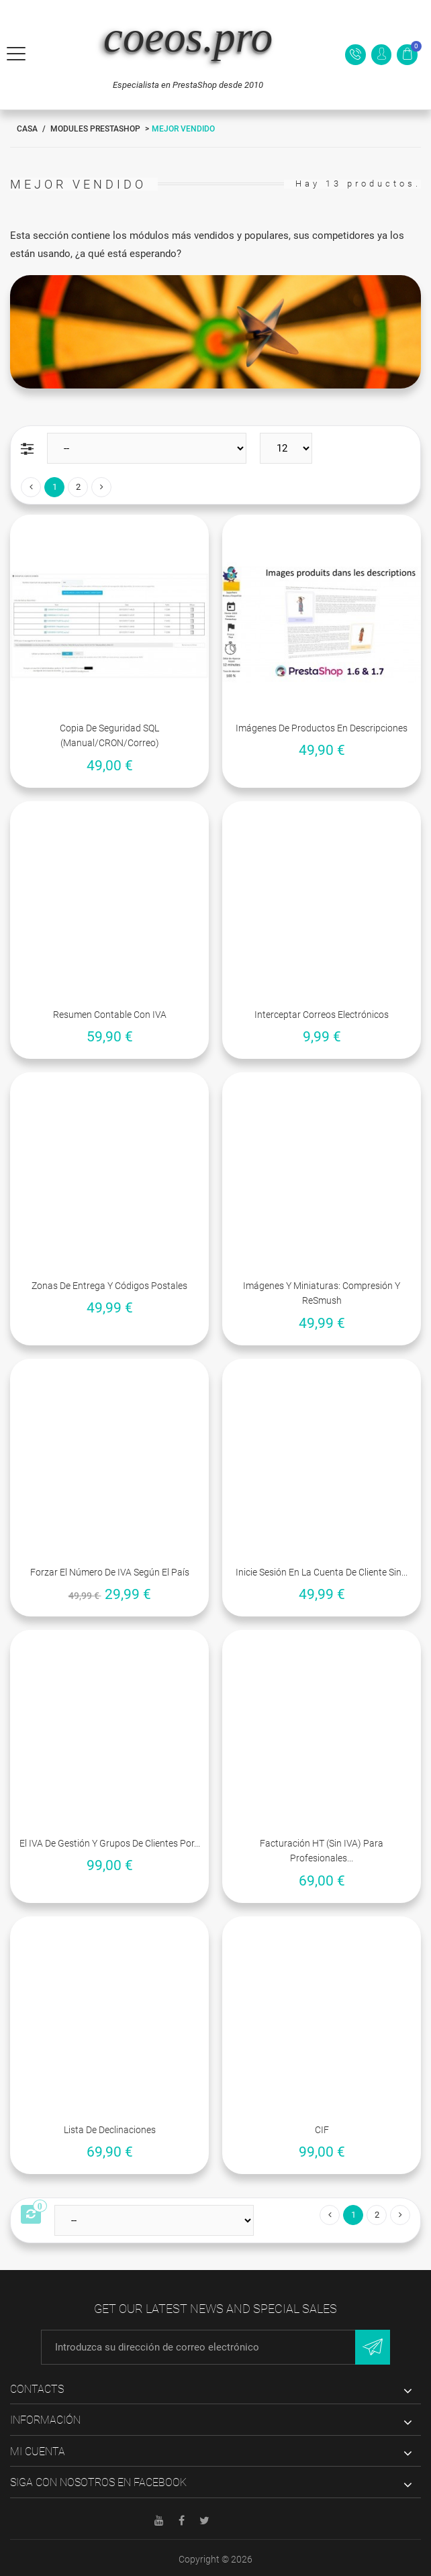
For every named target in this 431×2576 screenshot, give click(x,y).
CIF (322, 2129)
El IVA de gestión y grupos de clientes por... (109, 1843)
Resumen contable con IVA (109, 1014)
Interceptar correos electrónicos (321, 1014)
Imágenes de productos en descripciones (322, 728)
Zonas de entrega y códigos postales (109, 1285)
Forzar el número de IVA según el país (109, 1572)
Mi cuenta (37, 2451)
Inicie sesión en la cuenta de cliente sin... (322, 1572)
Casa (27, 129)
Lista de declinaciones (110, 2129)
